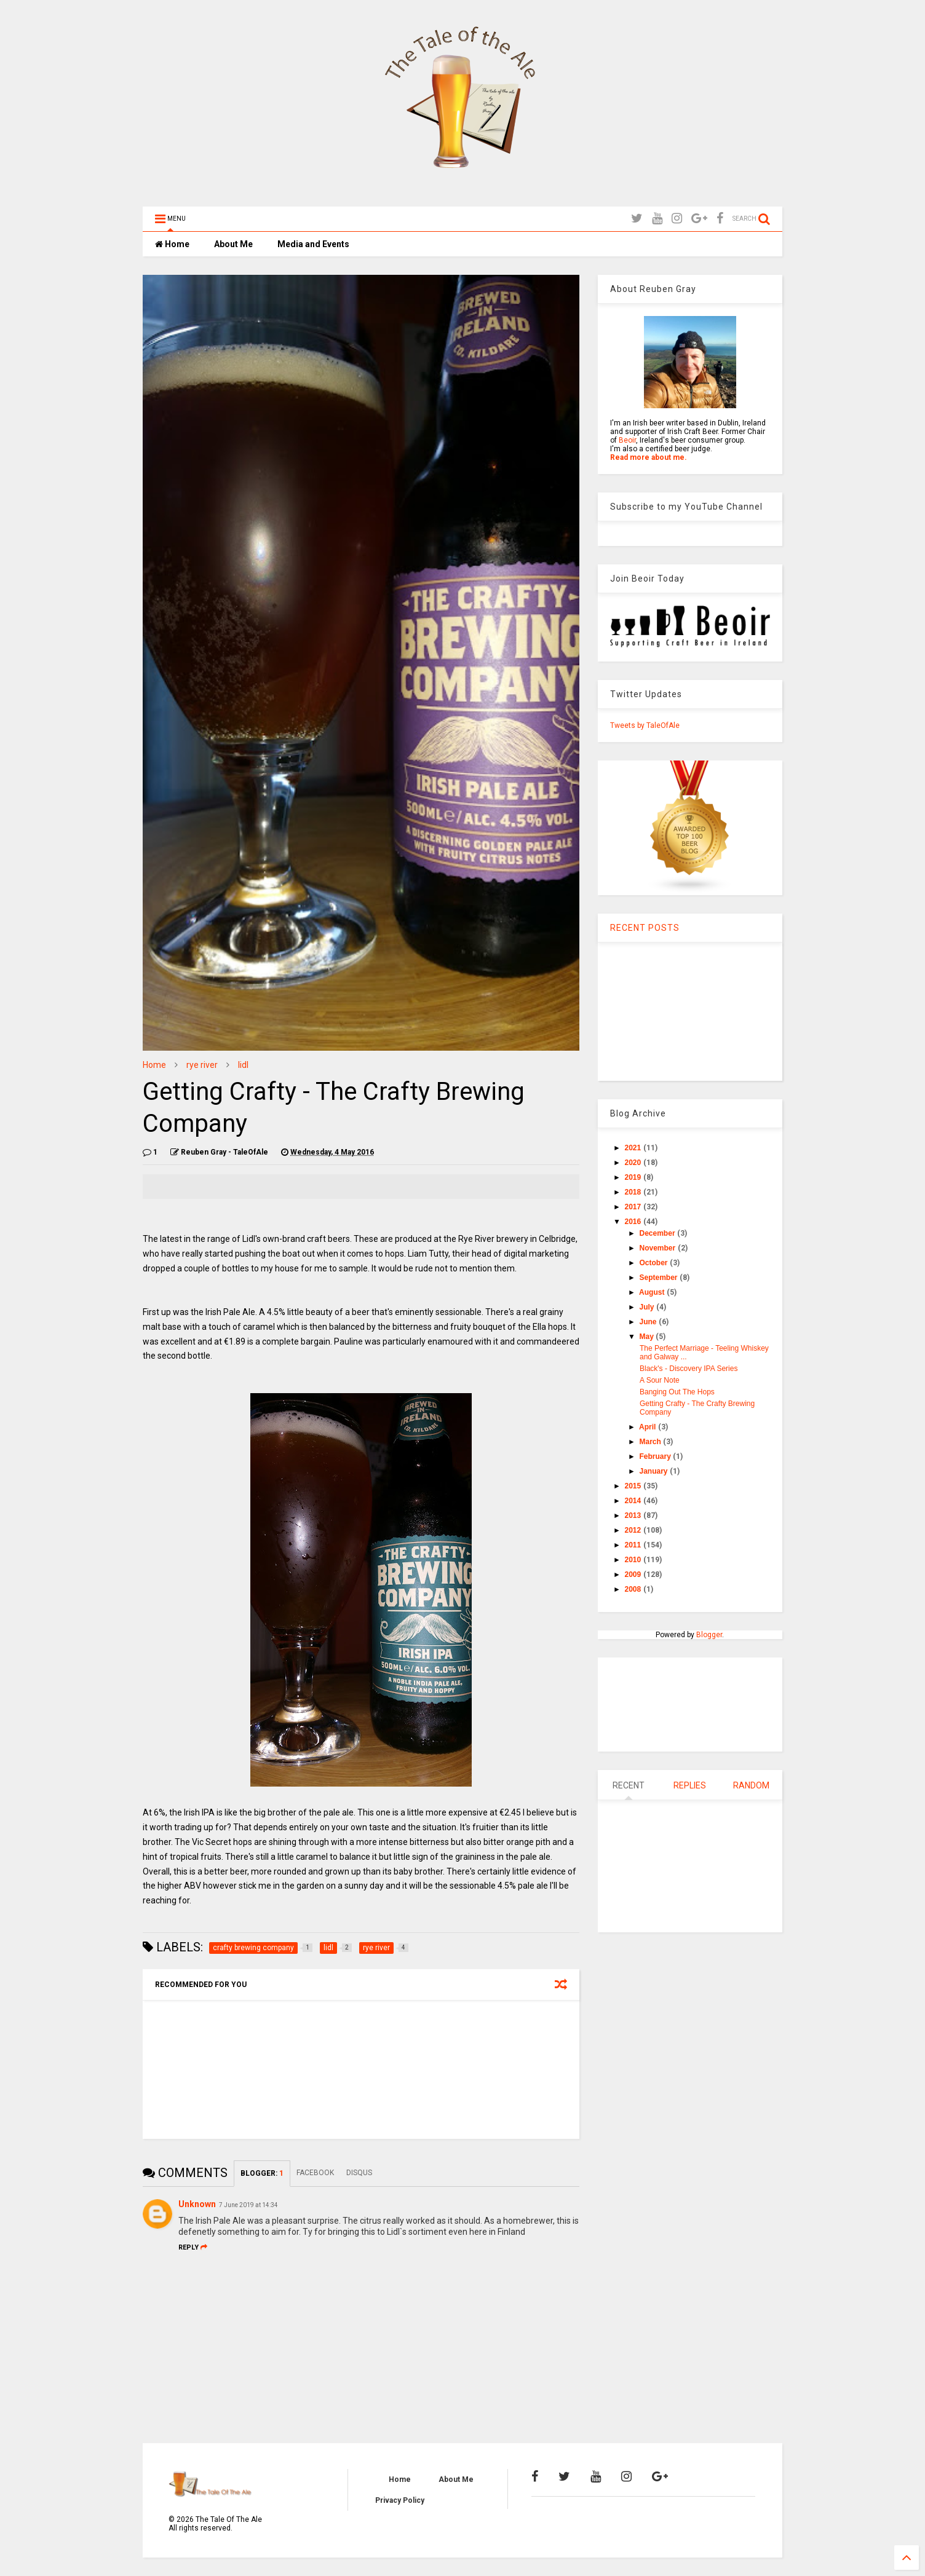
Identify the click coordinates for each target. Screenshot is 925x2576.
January (655, 1471)
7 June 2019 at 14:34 (248, 2205)
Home (172, 244)
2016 (634, 1221)
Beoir (627, 440)
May (648, 1336)
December (658, 1233)
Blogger (709, 1634)
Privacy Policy (399, 2500)
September (660, 1277)
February (656, 1456)
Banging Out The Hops (677, 1392)
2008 (634, 1589)
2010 (634, 1559)
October (655, 1262)
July (648, 1307)
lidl (243, 1065)
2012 (634, 1530)
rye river (202, 1065)
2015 (634, 1486)
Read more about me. (648, 457)
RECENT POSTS (645, 928)
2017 (634, 1207)
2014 (634, 1500)
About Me (233, 244)
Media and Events (313, 244)
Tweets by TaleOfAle (645, 725)
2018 (634, 1192)
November (659, 1248)
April (648, 1427)
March (652, 1441)
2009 (634, 1574)
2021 (634, 1148)
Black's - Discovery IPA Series (688, 1368)
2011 (634, 1545)
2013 (634, 1515)
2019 (634, 1177)
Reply (192, 2247)
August (653, 1292)
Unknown (197, 2204)
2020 (634, 1162)
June (649, 1322)
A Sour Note (660, 1380)
